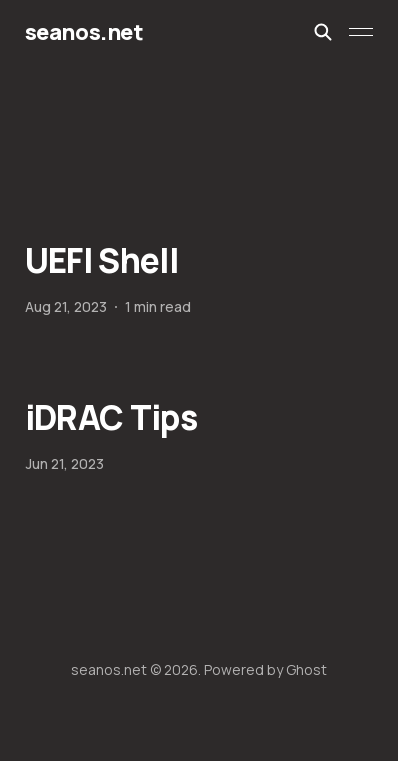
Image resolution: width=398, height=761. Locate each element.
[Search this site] (323, 32)
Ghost (306, 669)
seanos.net (84, 32)
